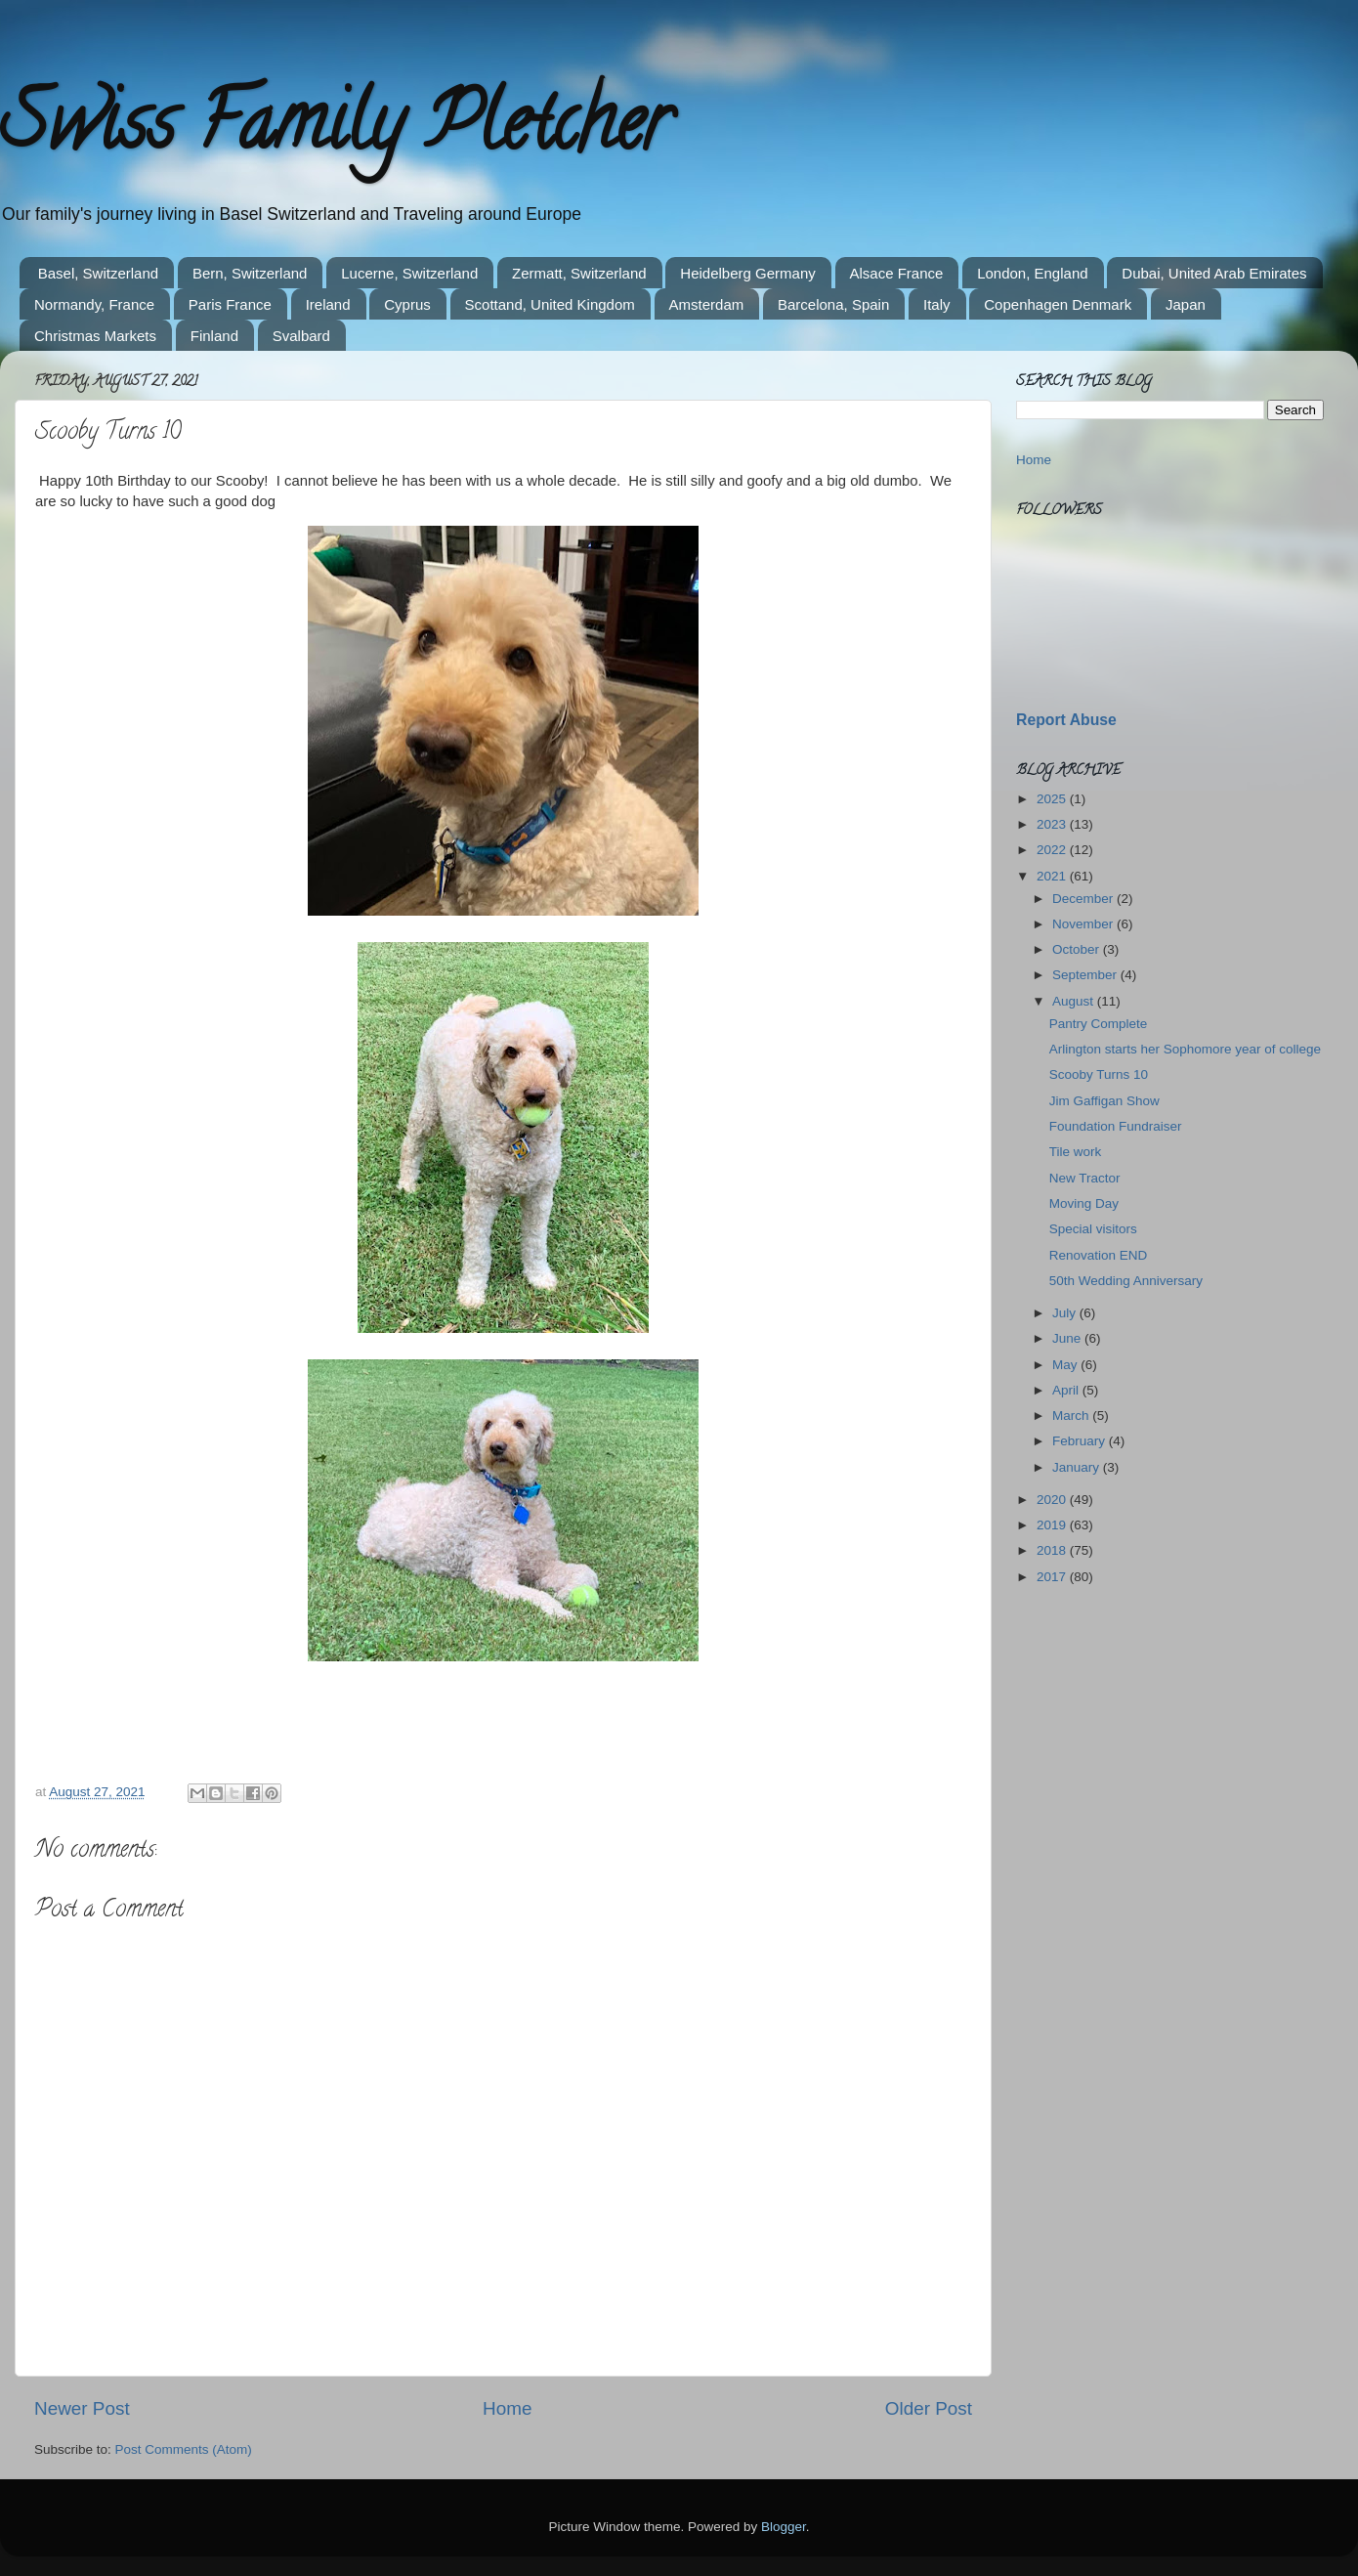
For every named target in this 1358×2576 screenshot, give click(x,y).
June (1068, 1338)
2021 (1053, 876)
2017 (1053, 1576)
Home (507, 2408)
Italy (937, 304)
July (1066, 1313)
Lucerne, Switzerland (409, 273)
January (1077, 1467)
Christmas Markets (95, 335)
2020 (1053, 1499)
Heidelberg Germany (747, 273)
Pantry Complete (1098, 1023)
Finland (214, 335)
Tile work (1075, 1151)
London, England (1032, 273)
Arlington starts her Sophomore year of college (1185, 1049)
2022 (1053, 849)
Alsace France (897, 273)
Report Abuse (1066, 719)
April (1067, 1390)
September (1086, 974)
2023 (1053, 824)
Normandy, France (94, 304)
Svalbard (301, 335)
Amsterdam (706, 304)
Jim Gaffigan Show (1104, 1101)
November (1084, 924)
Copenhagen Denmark (1057, 304)
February (1080, 1441)
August (1074, 1001)
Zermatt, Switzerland (579, 273)
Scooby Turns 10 (1098, 1074)
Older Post (928, 2408)
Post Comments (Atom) (183, 2449)
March (1072, 1415)
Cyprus (407, 304)
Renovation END (1098, 1255)
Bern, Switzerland (250, 273)
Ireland (328, 304)
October (1077, 949)
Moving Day (1084, 1203)
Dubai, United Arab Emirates (1214, 273)
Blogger (783, 2526)
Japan (1186, 304)
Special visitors (1093, 1229)
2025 (1053, 799)
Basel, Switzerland (98, 273)
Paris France (230, 304)
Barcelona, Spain (833, 304)
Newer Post (82, 2408)
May (1066, 1364)
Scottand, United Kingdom (550, 304)
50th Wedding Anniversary (1126, 1280)
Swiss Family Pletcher (335, 131)
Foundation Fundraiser (1115, 1126)
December (1084, 898)
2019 (1053, 1525)
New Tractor (1085, 1178)
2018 (1053, 1550)
